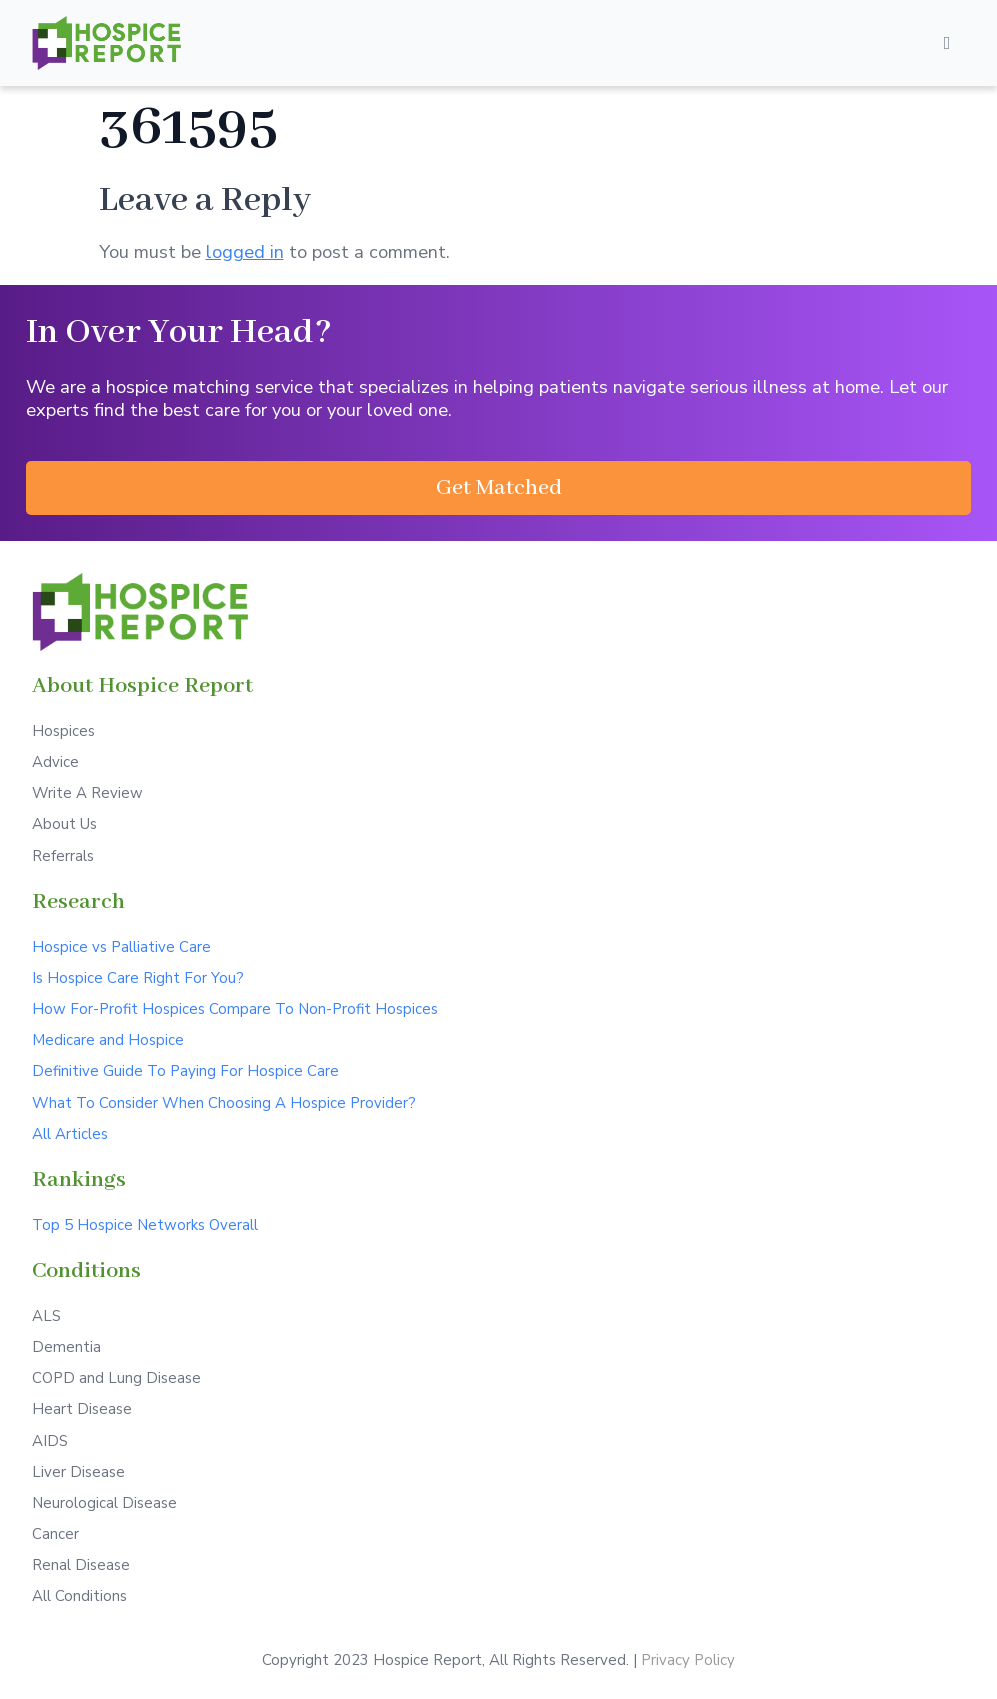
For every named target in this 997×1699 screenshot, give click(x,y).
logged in (245, 251)
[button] (498, 488)
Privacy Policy (688, 1660)
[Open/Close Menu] (947, 43)
